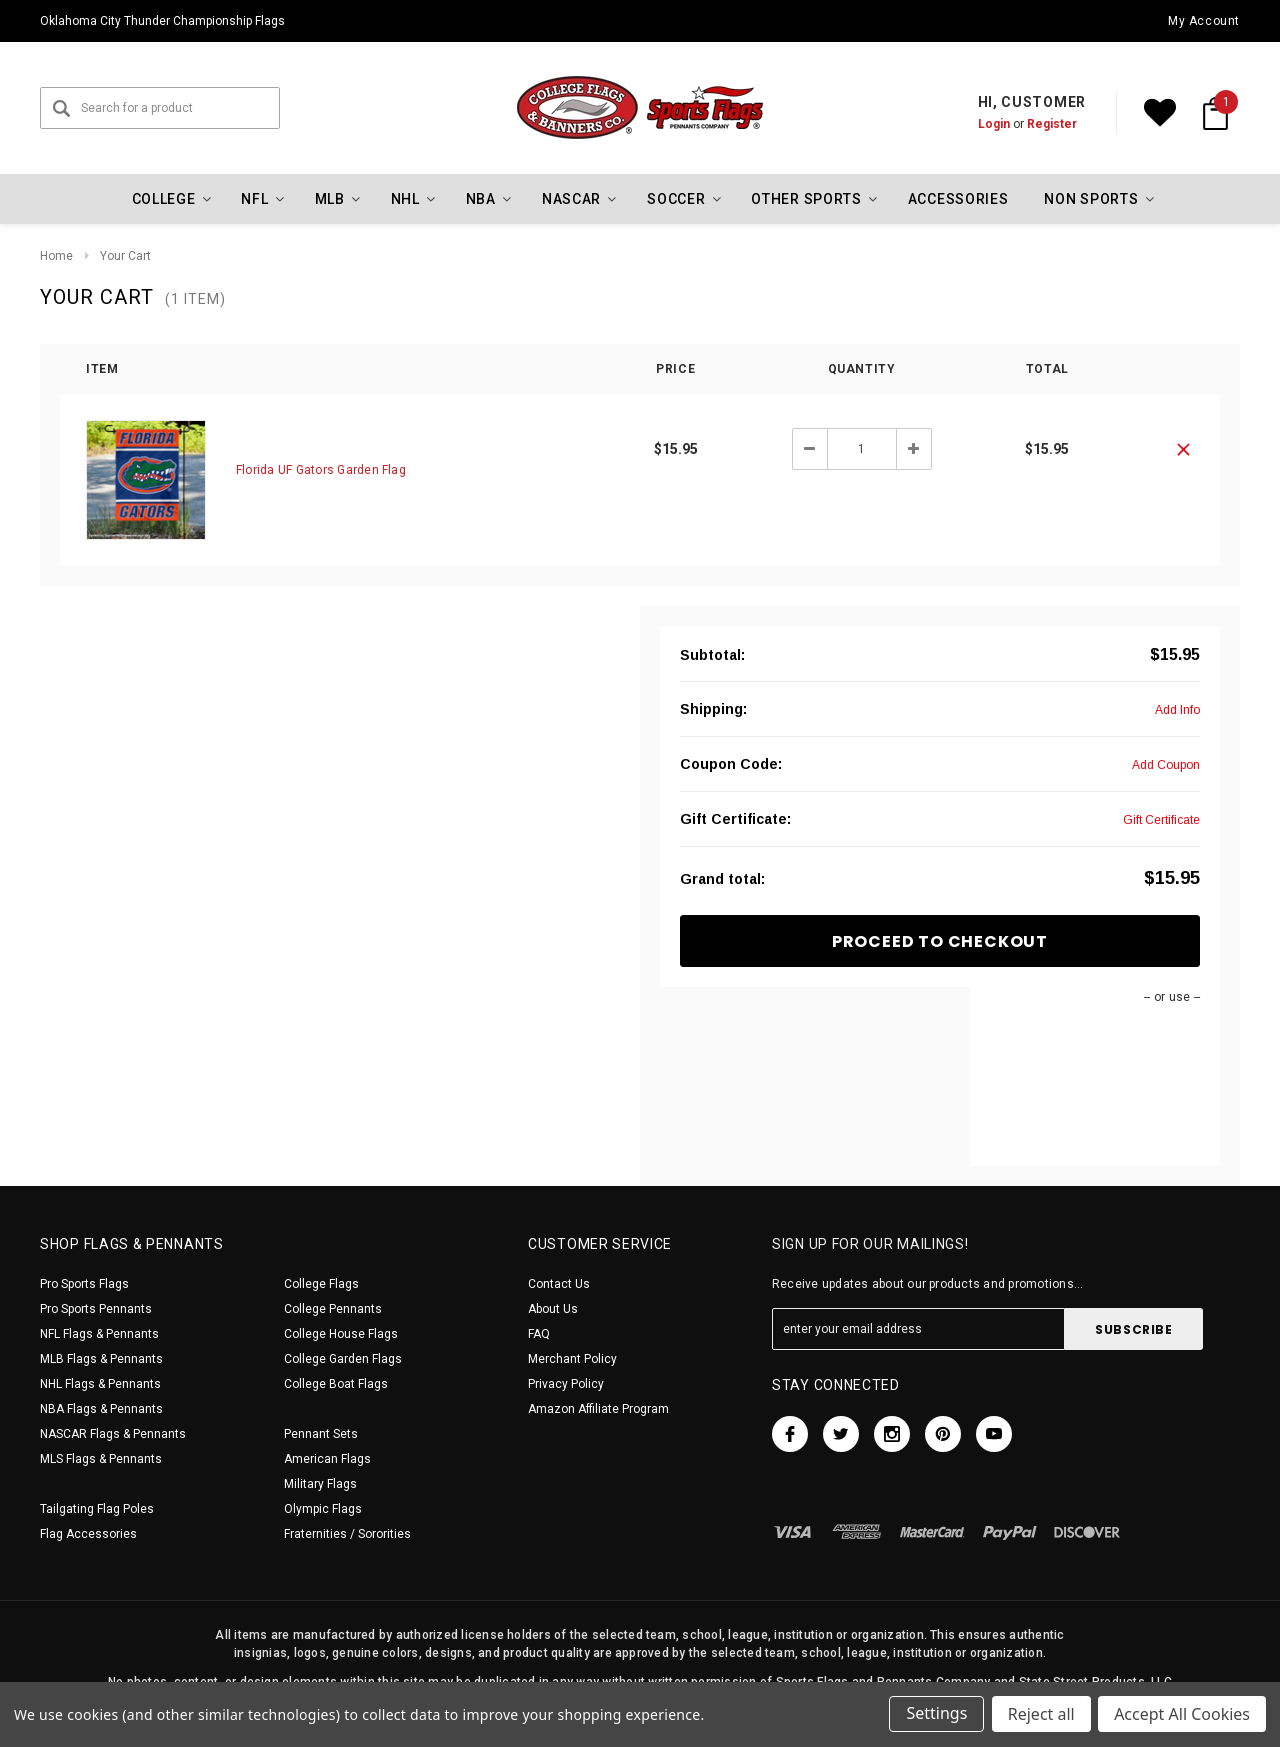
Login (994, 124)
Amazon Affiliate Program (598, 1409)
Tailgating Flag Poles (97, 1509)
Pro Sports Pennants (96, 1309)
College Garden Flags (343, 1359)
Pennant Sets (321, 1434)
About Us (553, 1309)
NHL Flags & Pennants (100, 1384)
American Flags (327, 1459)
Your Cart (125, 256)
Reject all (1040, 1715)
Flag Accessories (88, 1534)
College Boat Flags (336, 1384)
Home (56, 256)
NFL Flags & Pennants (99, 1334)
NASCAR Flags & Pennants (113, 1434)
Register (1052, 124)
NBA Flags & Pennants (101, 1409)
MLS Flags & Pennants (101, 1459)
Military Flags (320, 1484)
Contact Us (559, 1284)
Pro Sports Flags (84, 1284)
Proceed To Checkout (940, 941)
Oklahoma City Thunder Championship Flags (162, 21)
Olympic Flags (323, 1509)
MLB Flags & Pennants (101, 1359)
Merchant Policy (572, 1359)
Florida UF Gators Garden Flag (321, 470)
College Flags (321, 1284)
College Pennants (333, 1309)
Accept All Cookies (1182, 1715)
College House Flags (341, 1334)
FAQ (539, 1334)
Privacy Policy (566, 1384)
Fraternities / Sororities (347, 1534)
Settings (935, 1715)
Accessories (958, 199)
